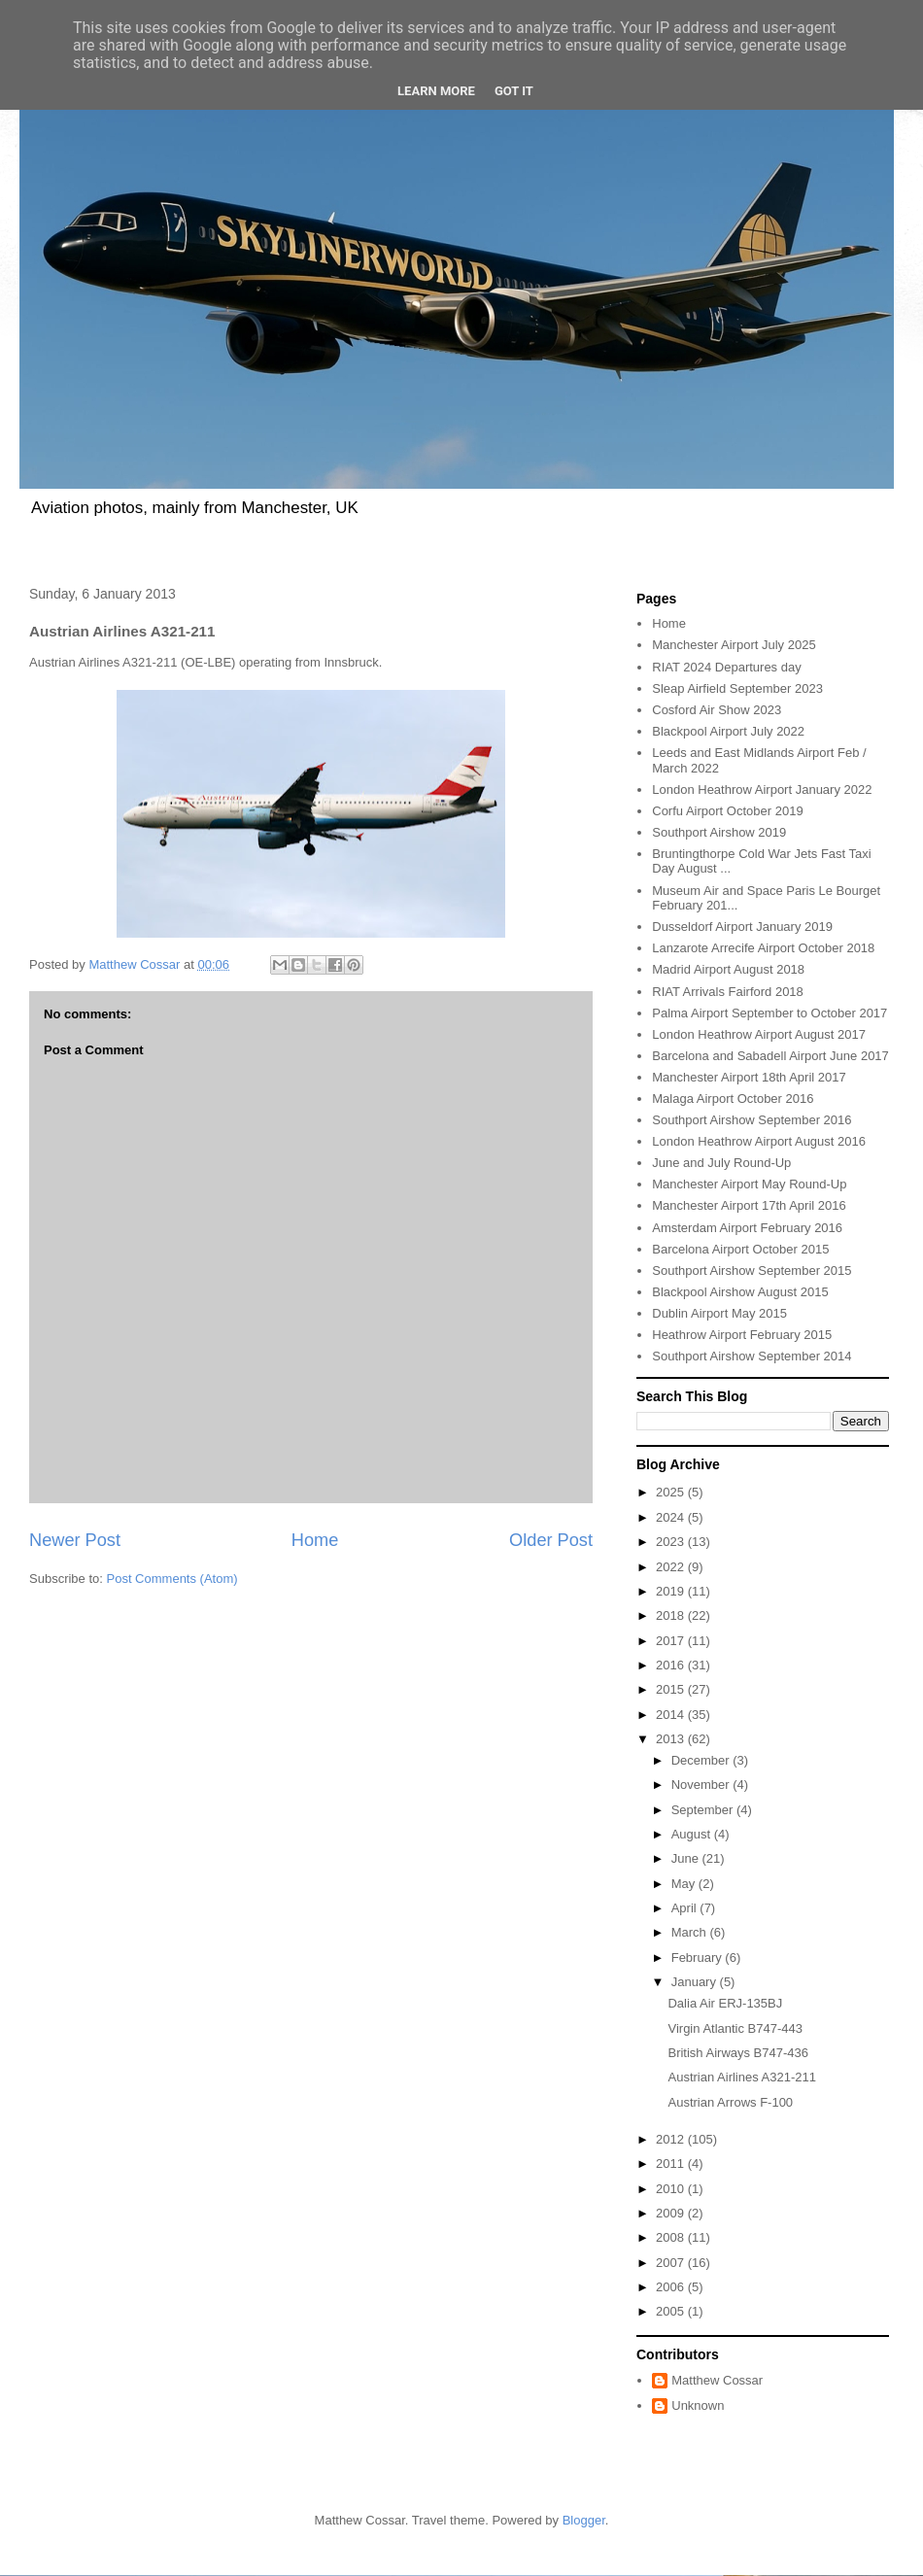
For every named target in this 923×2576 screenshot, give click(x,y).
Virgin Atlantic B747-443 (735, 2028)
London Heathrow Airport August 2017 (759, 1034)
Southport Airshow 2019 (719, 832)
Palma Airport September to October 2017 (769, 1013)
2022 (672, 1567)
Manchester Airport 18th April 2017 (748, 1077)
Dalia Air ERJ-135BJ (724, 2003)
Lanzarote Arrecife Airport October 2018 (763, 948)
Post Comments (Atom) (172, 1578)
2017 (672, 1640)
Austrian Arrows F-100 (730, 2102)
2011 (672, 2163)
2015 (672, 1689)
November (702, 1784)
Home (315, 1540)
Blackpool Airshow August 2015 (740, 1292)
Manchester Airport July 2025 (733, 644)
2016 (672, 1665)
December (702, 1760)
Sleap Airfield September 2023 (737, 688)
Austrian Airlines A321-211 (741, 2077)
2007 (672, 2262)
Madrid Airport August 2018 (728, 969)
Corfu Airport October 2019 (727, 811)
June (686, 1858)
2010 (672, 2188)
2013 (672, 1739)
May (685, 1883)
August (692, 1834)
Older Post (551, 1540)
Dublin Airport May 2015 (719, 1313)
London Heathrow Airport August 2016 (759, 1141)
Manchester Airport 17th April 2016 (748, 1205)
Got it (514, 91)
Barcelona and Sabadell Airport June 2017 (770, 1055)
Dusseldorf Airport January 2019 (742, 926)
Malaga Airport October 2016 (732, 1098)
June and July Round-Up (721, 1162)
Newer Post (74, 1540)
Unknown (697, 2405)
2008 (672, 2237)
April (686, 1908)
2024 (672, 1517)
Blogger (584, 2520)
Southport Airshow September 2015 (751, 1270)
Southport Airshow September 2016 (751, 1120)
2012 (672, 2139)
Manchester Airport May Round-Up (749, 1184)
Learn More (436, 91)
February (698, 1957)
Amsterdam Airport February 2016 (747, 1227)
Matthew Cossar (717, 2380)
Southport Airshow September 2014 (751, 1356)
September (703, 1810)
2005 (672, 2311)
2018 (672, 1615)
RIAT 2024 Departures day (726, 667)
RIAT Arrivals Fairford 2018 (727, 991)
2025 (672, 1492)
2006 (672, 2287)
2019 (672, 1591)
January (695, 1982)
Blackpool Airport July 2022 (728, 731)
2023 (672, 1541)
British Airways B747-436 (737, 2052)
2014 (672, 1714)
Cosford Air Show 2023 (716, 710)
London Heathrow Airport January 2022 (762, 789)
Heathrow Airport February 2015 (742, 1334)
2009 (672, 2213)
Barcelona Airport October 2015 (740, 1249)
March (690, 1932)
